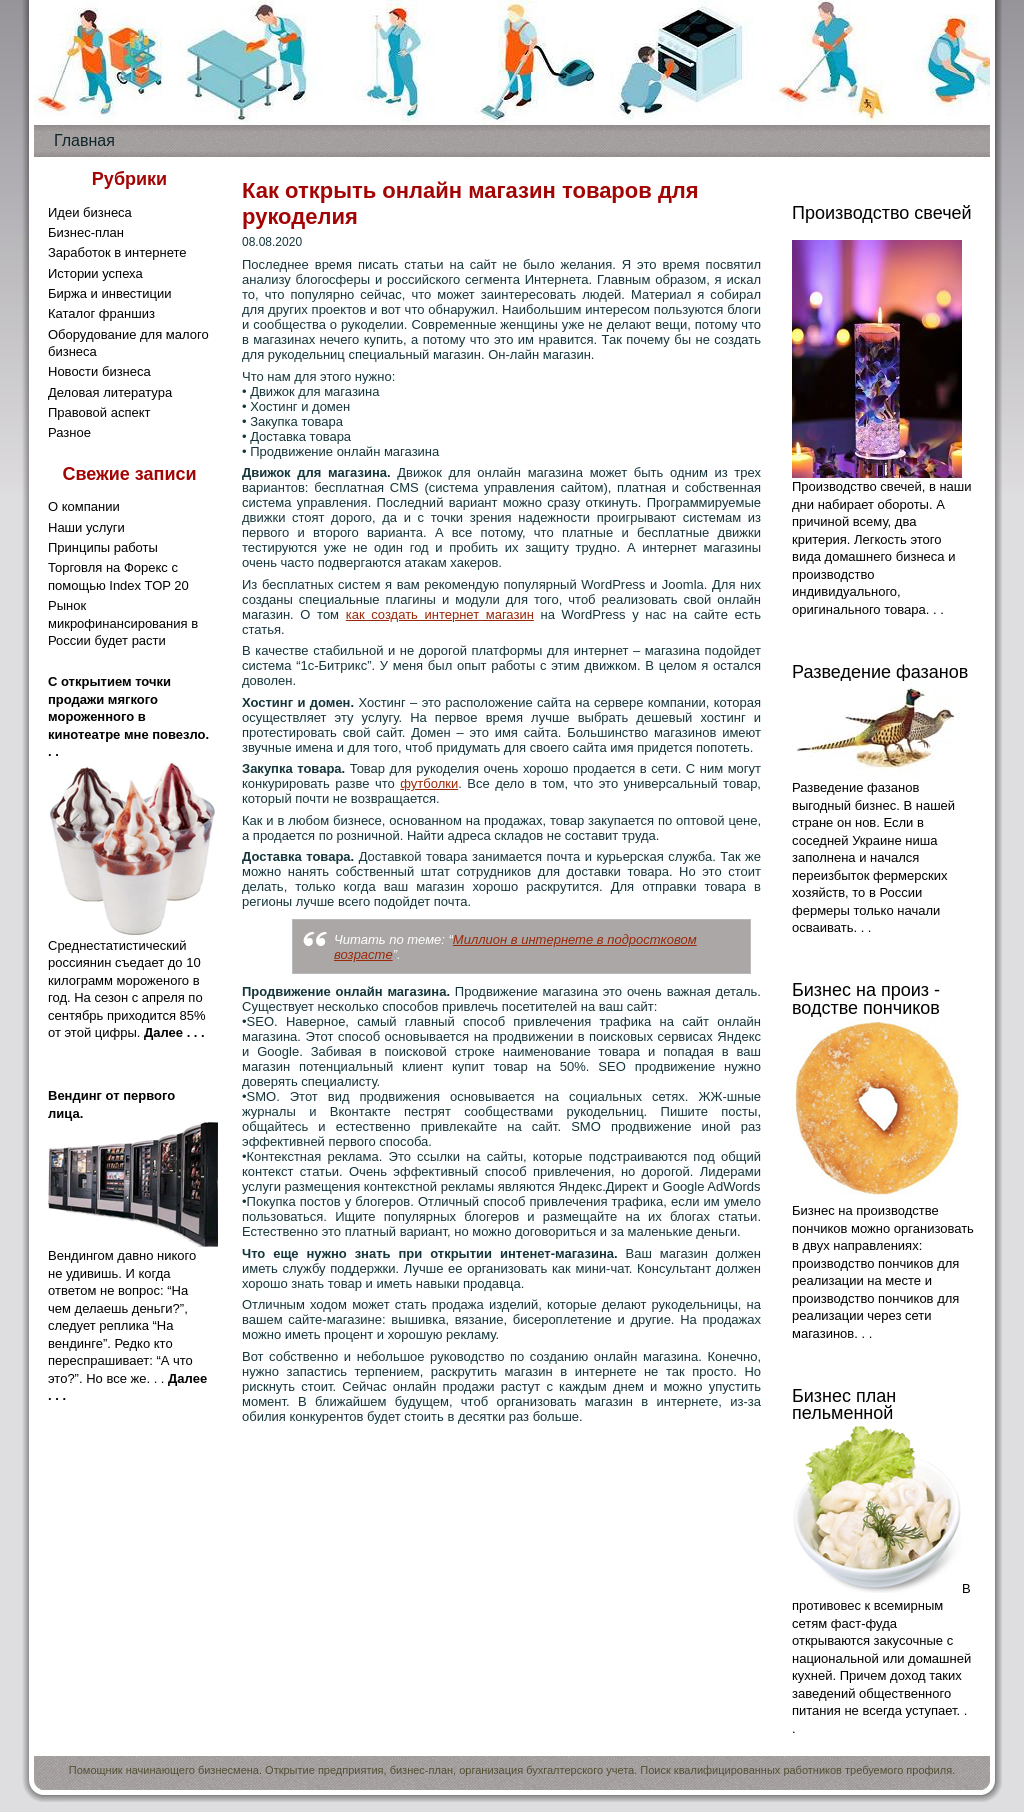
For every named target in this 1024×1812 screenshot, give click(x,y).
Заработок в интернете (117, 252)
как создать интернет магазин (440, 614)
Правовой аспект (99, 412)
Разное (69, 432)
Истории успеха (95, 273)
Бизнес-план (86, 232)
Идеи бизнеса (90, 212)
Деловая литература (110, 392)
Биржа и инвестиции (110, 293)
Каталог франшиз (101, 313)
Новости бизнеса (99, 371)
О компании (84, 506)
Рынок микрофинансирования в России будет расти (123, 623)
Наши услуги (86, 527)
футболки (429, 783)
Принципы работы (103, 547)
